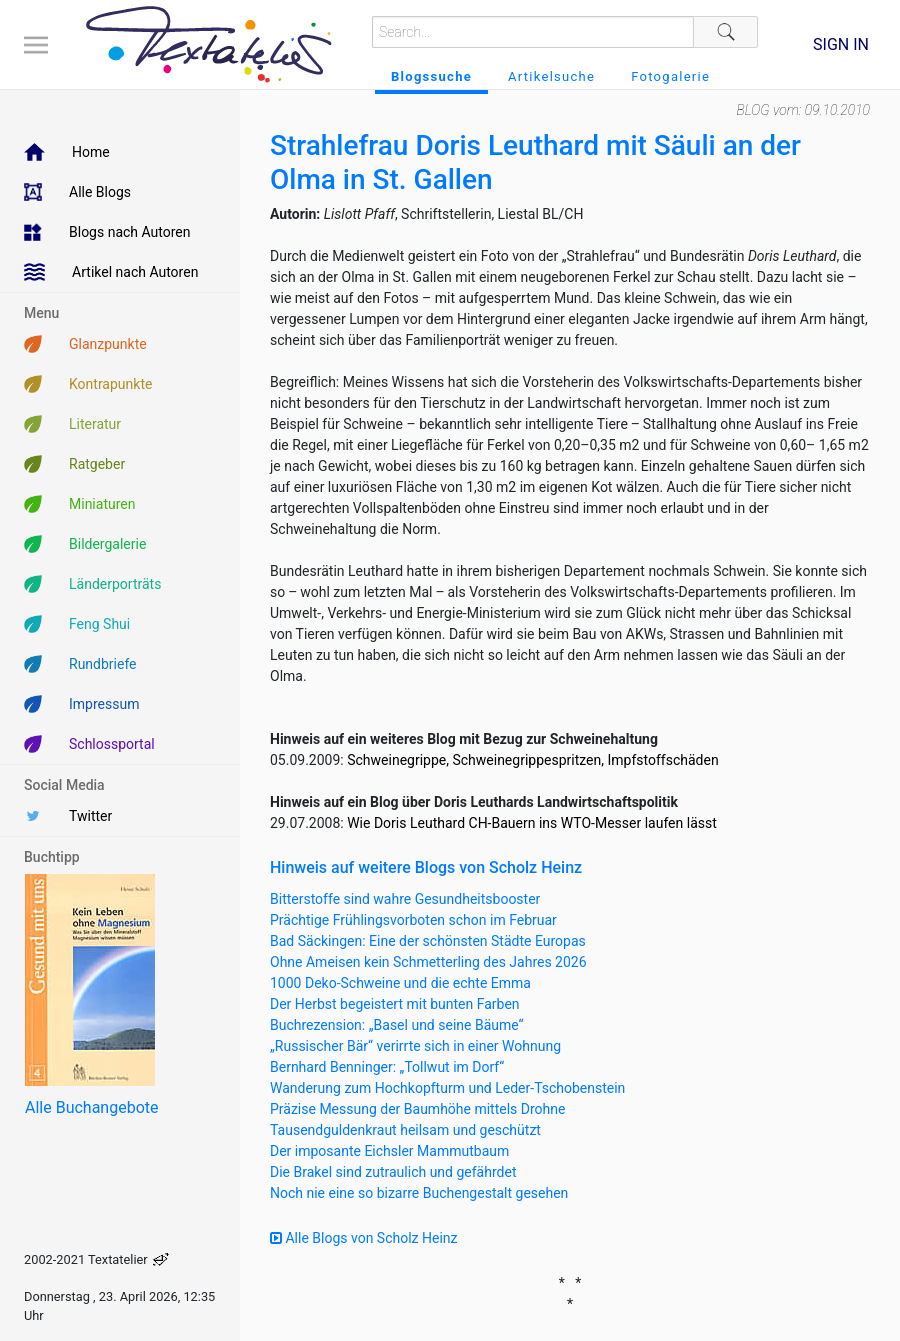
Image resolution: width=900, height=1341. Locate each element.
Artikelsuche (551, 76)
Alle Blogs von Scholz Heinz (364, 1238)
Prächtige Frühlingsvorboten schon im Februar (413, 920)
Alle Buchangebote (91, 1107)
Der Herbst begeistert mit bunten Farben (395, 1004)
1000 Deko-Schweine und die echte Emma (400, 983)
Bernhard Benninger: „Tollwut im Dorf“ (387, 1067)
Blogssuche (431, 76)
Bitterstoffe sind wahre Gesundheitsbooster (405, 899)
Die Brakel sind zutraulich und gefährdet (393, 1172)
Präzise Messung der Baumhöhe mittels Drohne (417, 1109)
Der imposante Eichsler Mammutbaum (389, 1151)
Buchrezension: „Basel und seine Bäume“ (397, 1025)
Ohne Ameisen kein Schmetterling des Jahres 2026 (428, 962)
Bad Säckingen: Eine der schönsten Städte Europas (428, 941)
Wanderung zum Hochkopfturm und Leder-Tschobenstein (447, 1088)
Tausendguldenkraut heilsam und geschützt (405, 1130)
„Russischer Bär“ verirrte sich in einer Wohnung (415, 1046)
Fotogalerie (670, 76)
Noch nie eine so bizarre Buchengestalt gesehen (419, 1193)
